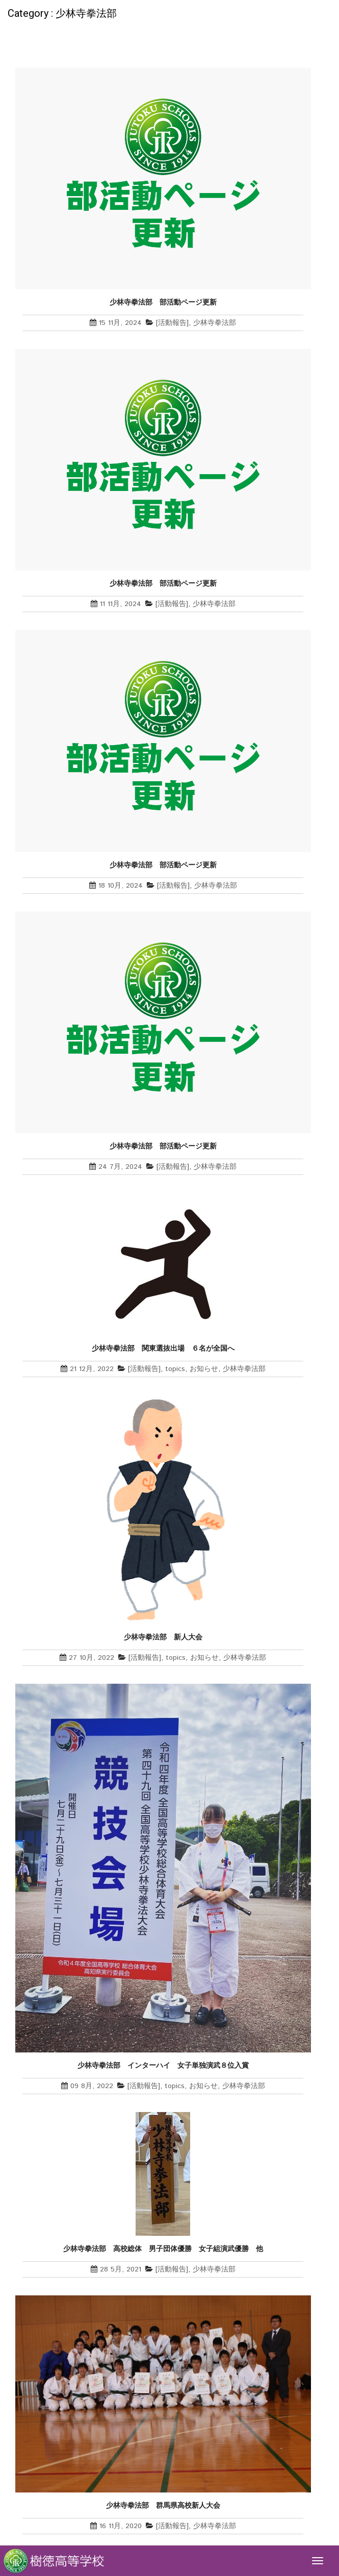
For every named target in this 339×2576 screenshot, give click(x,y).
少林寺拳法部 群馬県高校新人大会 (163, 2505)
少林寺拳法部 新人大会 (167, 1637)
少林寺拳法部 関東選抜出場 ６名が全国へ (163, 1348)
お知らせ (204, 1369)
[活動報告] (172, 323)
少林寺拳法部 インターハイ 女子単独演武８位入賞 (163, 2065)
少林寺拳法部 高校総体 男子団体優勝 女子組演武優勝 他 (163, 2248)
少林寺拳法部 (214, 323)
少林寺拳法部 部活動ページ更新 (163, 302)
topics (175, 1369)
